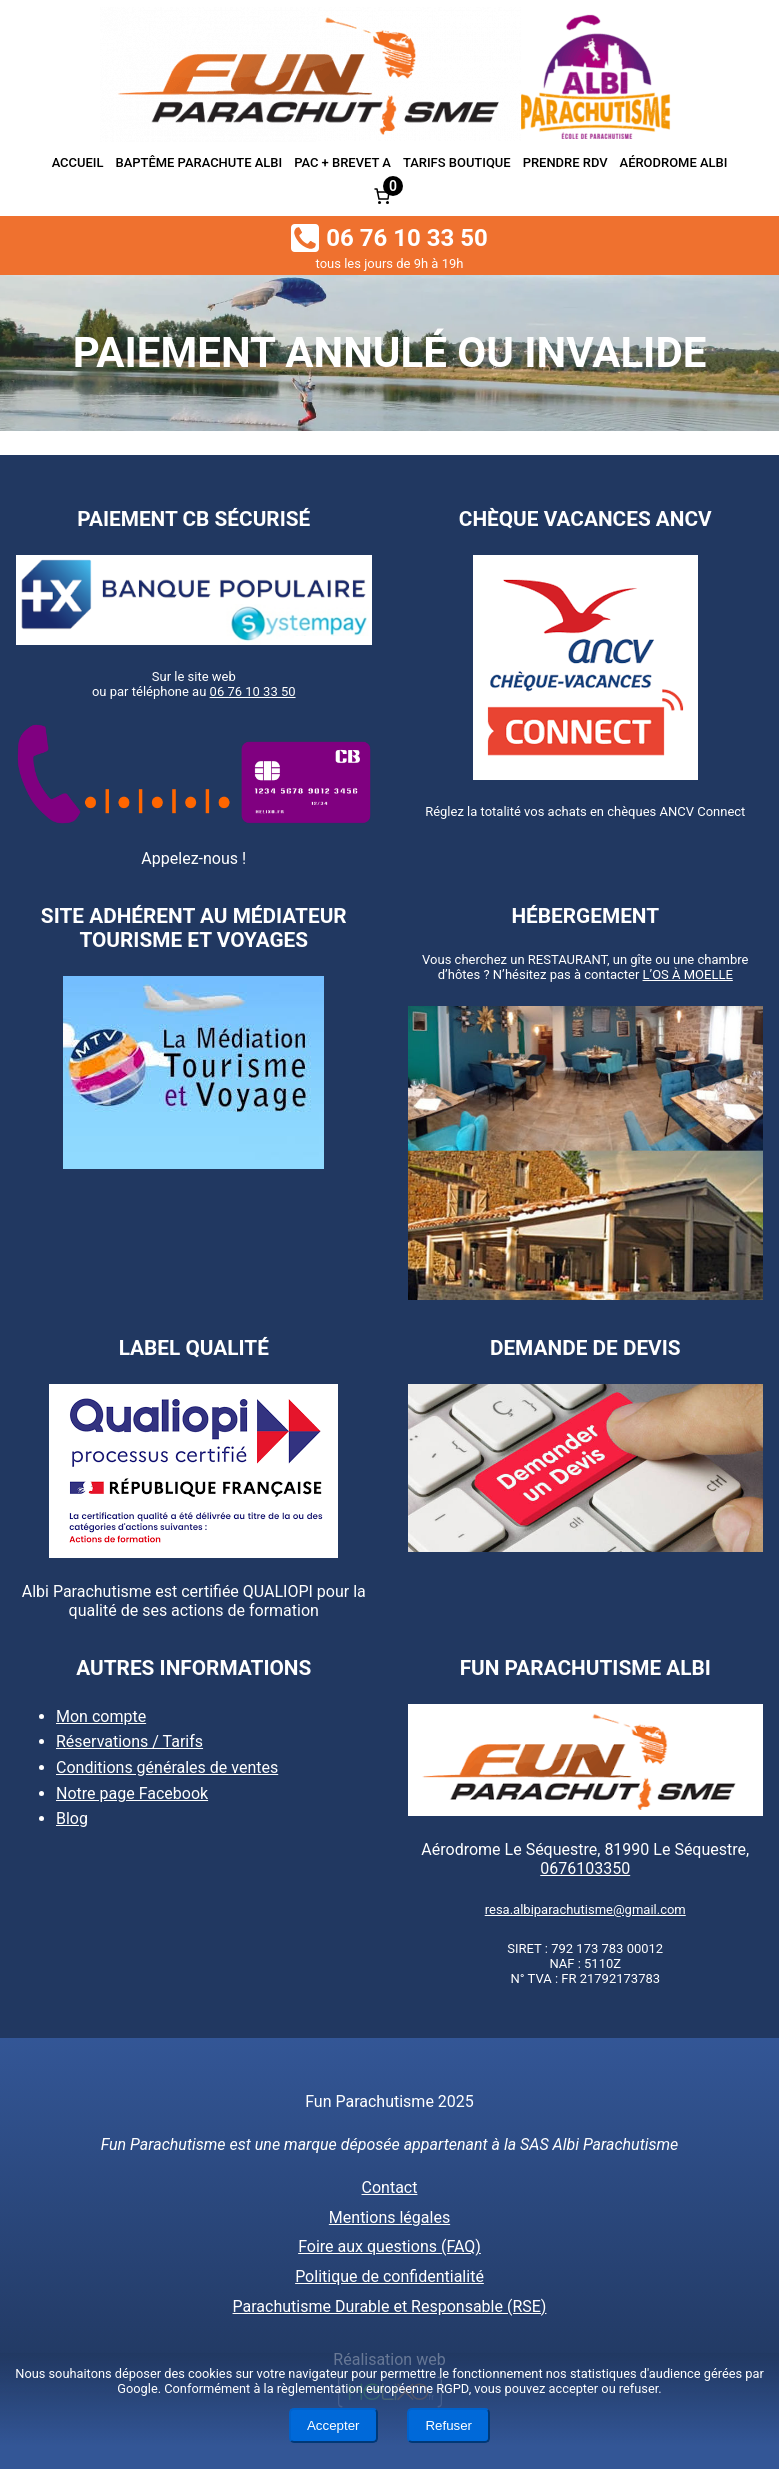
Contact (390, 2187)
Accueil (78, 162)
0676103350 (585, 1868)
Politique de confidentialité (389, 2276)
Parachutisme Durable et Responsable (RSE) (390, 2306)
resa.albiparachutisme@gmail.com (585, 1909)
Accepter (333, 2425)
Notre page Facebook (132, 1793)
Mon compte (101, 1716)
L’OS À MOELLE (688, 973)
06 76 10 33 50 (253, 691)
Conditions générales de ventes (167, 1767)
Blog (72, 1818)
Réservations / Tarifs (129, 1741)
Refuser (448, 2425)
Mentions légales (389, 2217)
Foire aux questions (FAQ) (389, 2246)
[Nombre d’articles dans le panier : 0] (382, 196)
